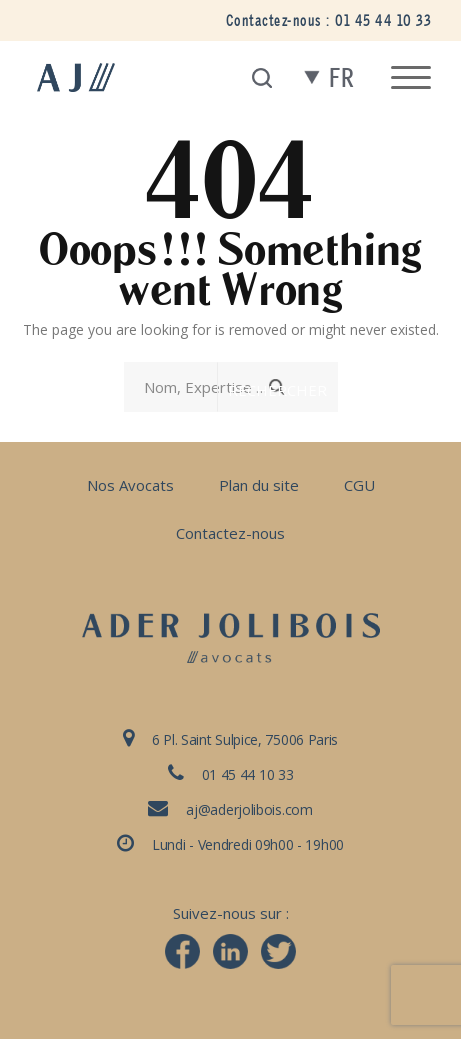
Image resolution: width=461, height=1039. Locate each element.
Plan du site (259, 485)
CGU (359, 485)
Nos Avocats (130, 485)
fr (341, 78)
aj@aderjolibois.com (249, 809)
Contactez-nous (230, 533)
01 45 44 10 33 (383, 20)
